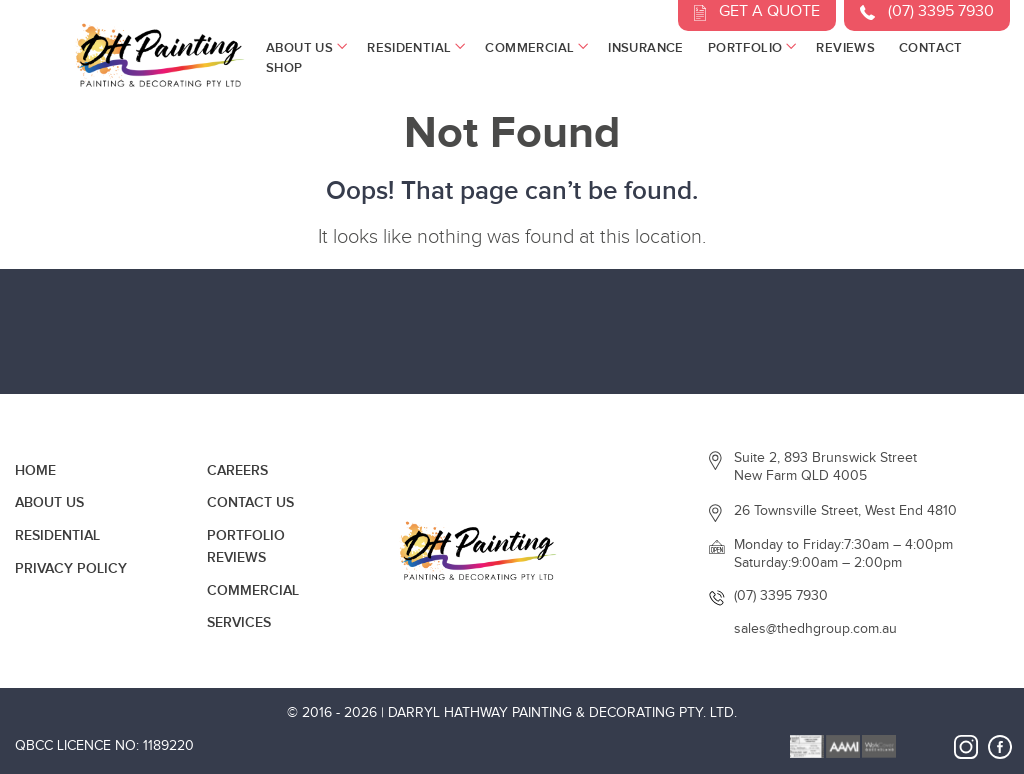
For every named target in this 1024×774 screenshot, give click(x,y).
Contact (931, 48)
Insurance (646, 48)
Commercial (534, 48)
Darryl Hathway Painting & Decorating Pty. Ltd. (562, 713)
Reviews (845, 48)
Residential (414, 48)
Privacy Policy (71, 568)
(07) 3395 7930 (781, 596)
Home (35, 470)
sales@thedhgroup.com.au (815, 629)
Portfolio (750, 48)
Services (239, 622)
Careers (237, 470)
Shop (284, 68)
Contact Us (250, 502)
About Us (304, 48)
